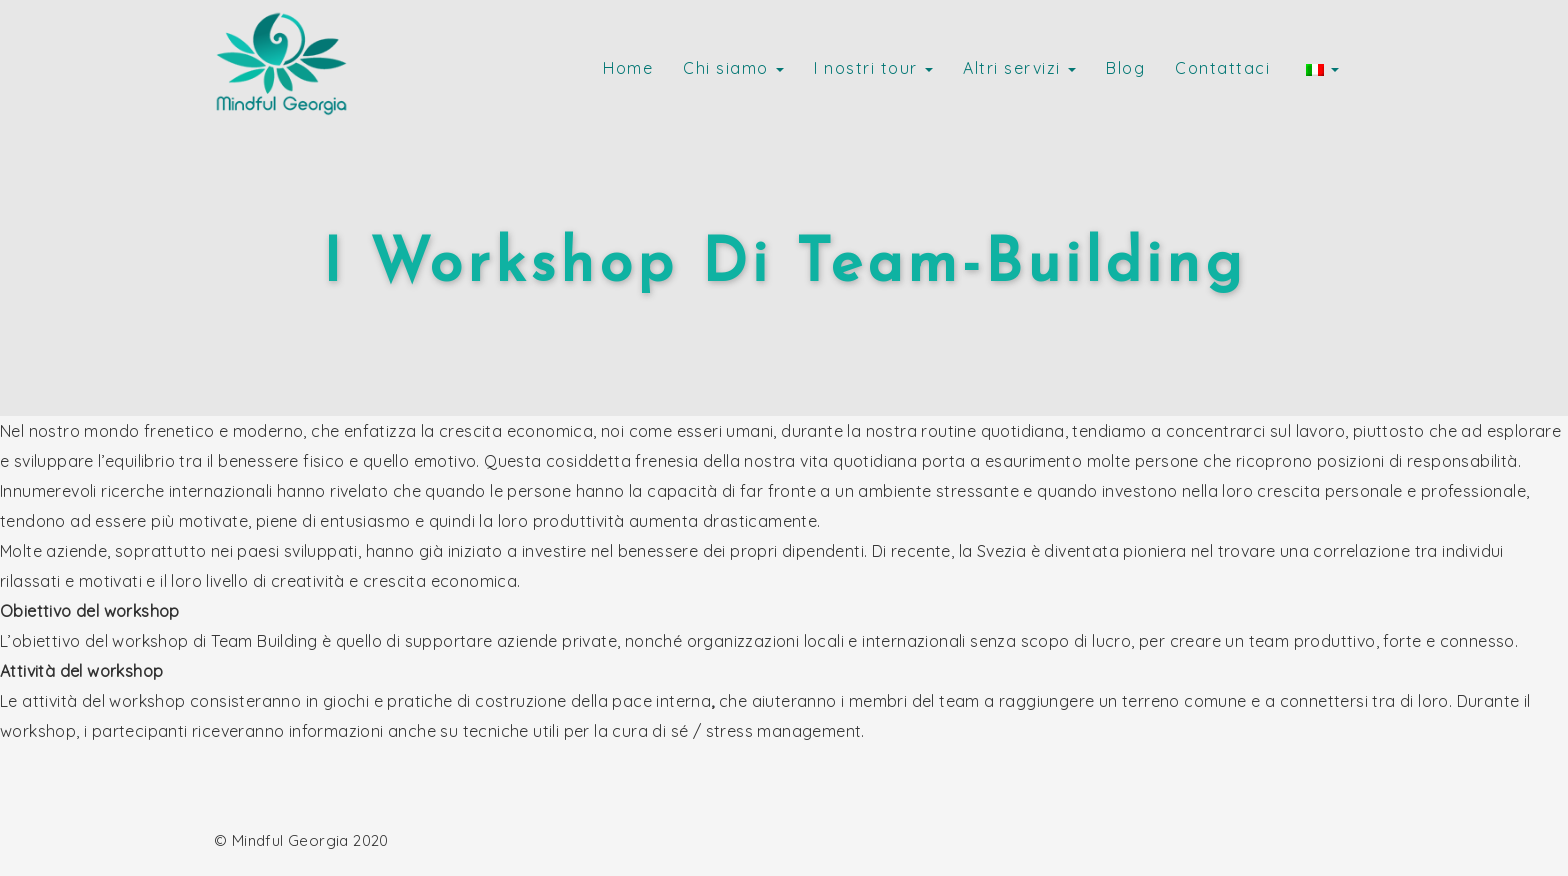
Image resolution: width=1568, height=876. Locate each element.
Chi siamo (733, 68)
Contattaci (1222, 68)
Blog (1125, 68)
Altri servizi (1019, 68)
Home (628, 68)
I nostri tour (873, 68)
